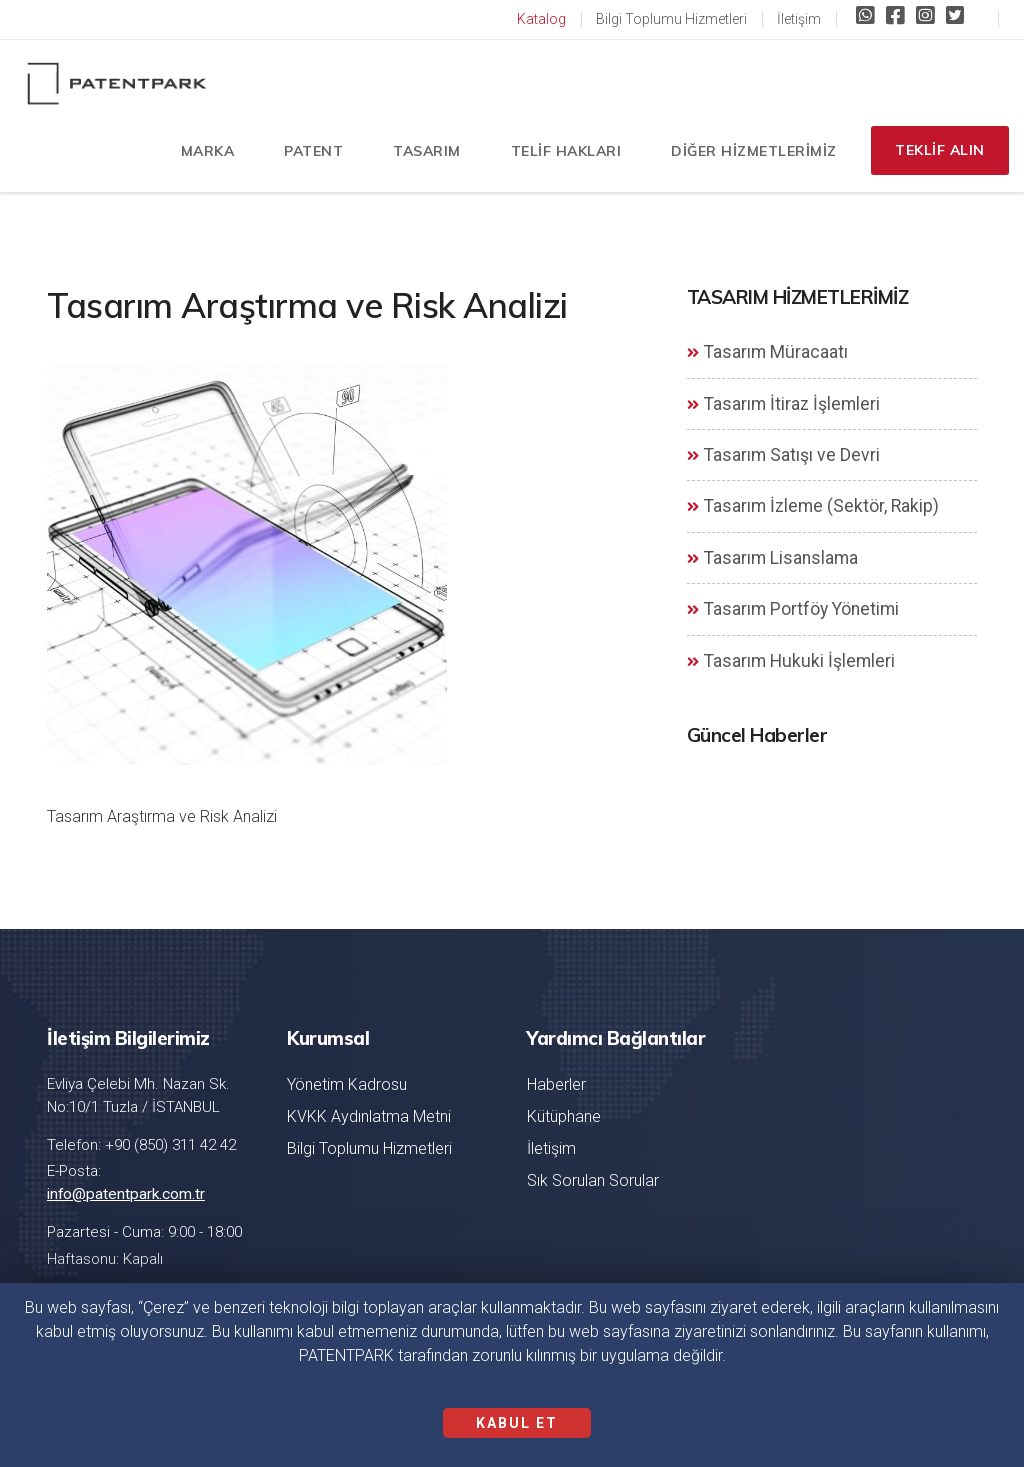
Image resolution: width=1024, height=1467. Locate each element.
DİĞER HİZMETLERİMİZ (748, 155)
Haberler (556, 1084)
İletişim (799, 19)
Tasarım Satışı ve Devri (783, 455)
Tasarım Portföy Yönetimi (793, 609)
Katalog (541, 19)
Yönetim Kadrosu (347, 1084)
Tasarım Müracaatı (767, 352)
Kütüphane (564, 1116)
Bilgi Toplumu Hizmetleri (671, 19)
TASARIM (421, 155)
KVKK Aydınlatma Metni (369, 1116)
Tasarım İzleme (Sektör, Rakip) (813, 506)
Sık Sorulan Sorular (593, 1180)
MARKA (202, 155)
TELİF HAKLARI (560, 155)
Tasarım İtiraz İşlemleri (783, 404)
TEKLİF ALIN (938, 155)
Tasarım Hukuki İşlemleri (791, 661)
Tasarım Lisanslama (772, 558)
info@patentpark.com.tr (125, 1194)
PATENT (307, 155)
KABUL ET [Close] (517, 1423)
